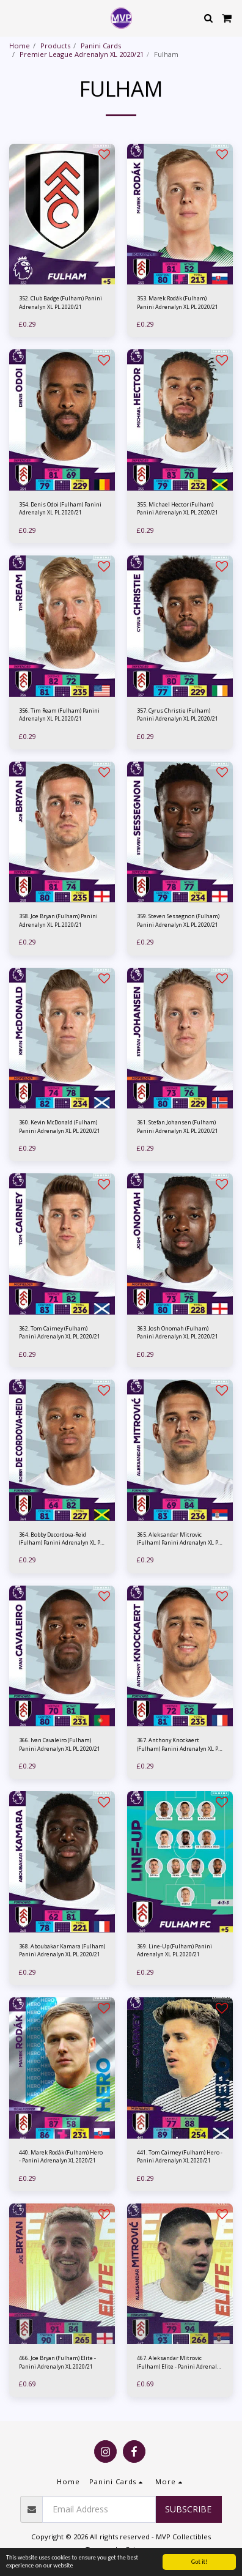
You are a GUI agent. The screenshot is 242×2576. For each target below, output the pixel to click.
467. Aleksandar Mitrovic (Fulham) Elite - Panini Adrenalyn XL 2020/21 (180, 2362)
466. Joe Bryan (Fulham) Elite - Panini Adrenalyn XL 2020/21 (57, 2362)
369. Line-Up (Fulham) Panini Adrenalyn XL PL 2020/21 (174, 1950)
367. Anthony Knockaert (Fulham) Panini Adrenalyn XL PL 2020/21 (179, 1744)
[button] (13, 17)
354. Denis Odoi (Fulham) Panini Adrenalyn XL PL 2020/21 (60, 508)
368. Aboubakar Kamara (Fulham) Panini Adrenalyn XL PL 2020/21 (62, 1950)
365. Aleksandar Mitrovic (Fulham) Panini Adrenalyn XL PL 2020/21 (179, 1539)
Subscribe (188, 2509)
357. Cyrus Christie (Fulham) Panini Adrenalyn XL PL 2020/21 (177, 714)
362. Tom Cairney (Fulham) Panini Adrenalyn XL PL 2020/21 (59, 1332)
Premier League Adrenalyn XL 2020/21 (82, 54)
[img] (62, 214)
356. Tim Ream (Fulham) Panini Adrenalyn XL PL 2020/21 (59, 714)
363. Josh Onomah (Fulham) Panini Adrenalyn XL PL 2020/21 (177, 1332)
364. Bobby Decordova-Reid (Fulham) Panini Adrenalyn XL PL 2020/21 (61, 1539)
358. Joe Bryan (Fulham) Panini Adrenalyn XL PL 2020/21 (58, 920)
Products (55, 45)
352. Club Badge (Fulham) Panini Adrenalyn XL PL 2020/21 (60, 302)
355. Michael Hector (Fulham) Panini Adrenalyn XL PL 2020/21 (177, 508)
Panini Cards (101, 45)
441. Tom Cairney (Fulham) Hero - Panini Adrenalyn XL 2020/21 (179, 2156)
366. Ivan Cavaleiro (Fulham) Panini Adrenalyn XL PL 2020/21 (59, 1744)
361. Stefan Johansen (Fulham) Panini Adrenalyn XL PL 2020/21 (177, 1126)
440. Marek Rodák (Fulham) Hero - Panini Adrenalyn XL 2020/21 (61, 2156)
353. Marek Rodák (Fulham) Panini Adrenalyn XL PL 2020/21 (177, 302)
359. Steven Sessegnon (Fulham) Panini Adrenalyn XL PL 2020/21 (178, 920)
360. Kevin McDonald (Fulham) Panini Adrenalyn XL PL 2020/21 (59, 1126)
